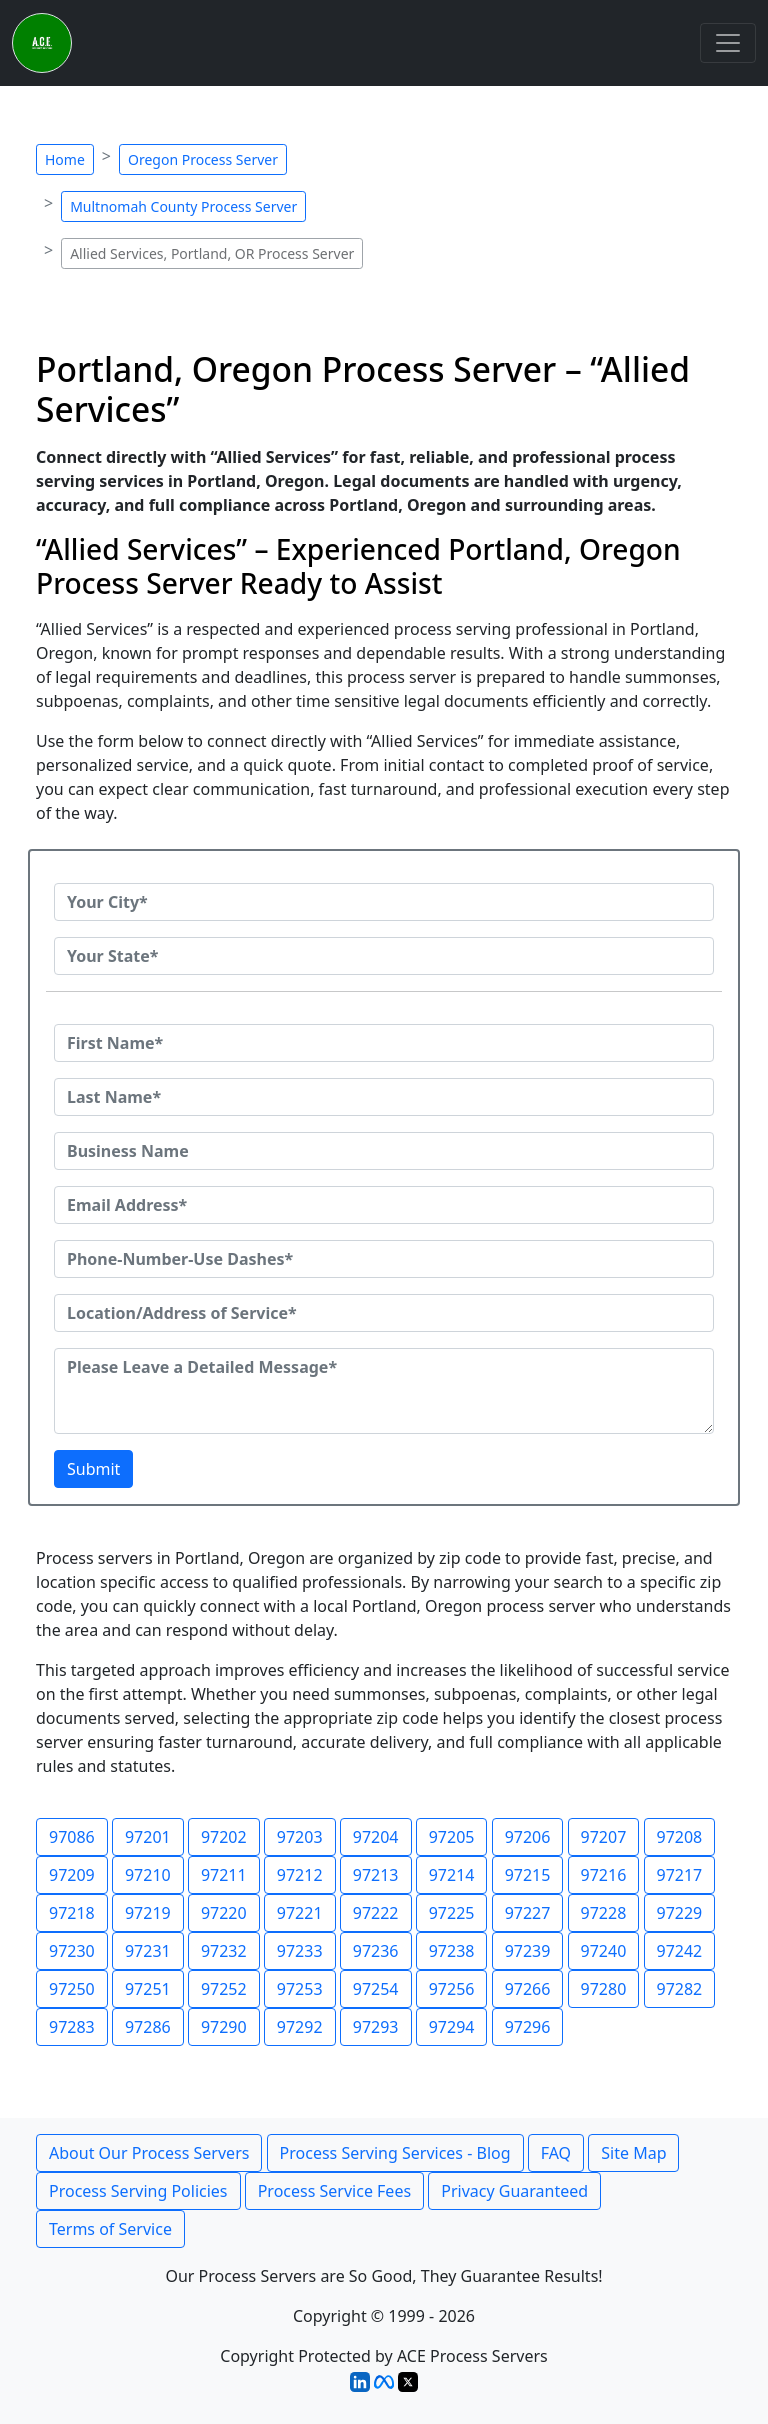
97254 (376, 1989)
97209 (72, 1875)
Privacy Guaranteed (514, 2191)
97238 (452, 1951)
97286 (148, 2027)
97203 (300, 1837)
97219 (148, 1913)
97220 (224, 1913)
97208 (680, 1837)
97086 (72, 1837)
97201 (148, 1837)
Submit (93, 1469)
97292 (300, 2027)
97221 (300, 1913)
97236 (376, 1951)
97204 (376, 1837)
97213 (376, 1875)
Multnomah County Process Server (183, 206)
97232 (224, 1951)
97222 (376, 1913)
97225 (452, 1913)
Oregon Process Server (203, 159)
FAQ (556, 2153)
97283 (72, 2027)
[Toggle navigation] (728, 43)
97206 (528, 1837)
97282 (680, 1989)
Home (65, 159)
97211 (224, 1875)
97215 (528, 1875)
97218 (72, 1913)
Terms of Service (110, 2229)
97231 (148, 1951)
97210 (148, 1875)
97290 (224, 2027)
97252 (224, 1989)
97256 (452, 1989)
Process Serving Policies (138, 2191)
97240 (604, 1951)
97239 (528, 1951)
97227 (528, 1913)
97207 (604, 1837)
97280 (604, 1989)
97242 (680, 1951)
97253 (300, 1989)
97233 (300, 1951)
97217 (680, 1875)
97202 (224, 1837)
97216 (604, 1875)
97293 (376, 2027)
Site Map (633, 2153)
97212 (300, 1875)
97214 (452, 1875)
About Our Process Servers (149, 2153)
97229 (680, 1913)
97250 (72, 1989)
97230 (72, 1951)
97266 (528, 1989)
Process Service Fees (334, 2191)
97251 (148, 1989)
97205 (452, 1837)
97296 (528, 2027)
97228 (604, 1913)
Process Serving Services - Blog (395, 2153)
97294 (452, 2027)
